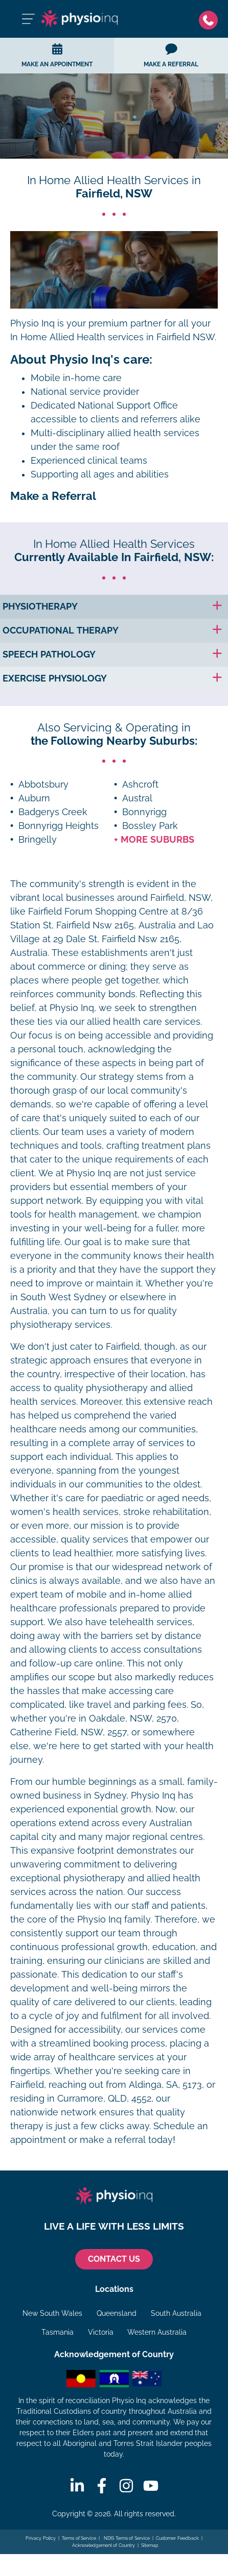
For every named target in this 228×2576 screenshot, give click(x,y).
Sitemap (149, 2545)
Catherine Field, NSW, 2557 (68, 1732)
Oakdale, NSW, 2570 (133, 1718)
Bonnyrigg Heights (58, 826)
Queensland (116, 2313)
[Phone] (208, 19)
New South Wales (52, 2313)
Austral (137, 798)
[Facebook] (101, 2485)
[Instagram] (126, 2485)
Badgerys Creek (52, 812)
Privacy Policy (41, 2538)
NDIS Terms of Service (126, 2538)
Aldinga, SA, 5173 (165, 2085)
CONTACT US (114, 2259)
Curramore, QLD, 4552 (104, 2098)
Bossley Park (150, 826)
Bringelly (37, 840)
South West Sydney (63, 1297)
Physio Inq (32, 323)
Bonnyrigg (144, 812)
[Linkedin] (77, 2485)
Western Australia (157, 2332)
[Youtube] (150, 2485)
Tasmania (57, 2332)
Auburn (34, 798)
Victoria (100, 2332)
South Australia (176, 2313)
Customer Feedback (177, 2538)
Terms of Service (79, 2538)
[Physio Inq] (79, 19)
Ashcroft (140, 784)
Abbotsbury (43, 784)
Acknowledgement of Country (103, 2545)
